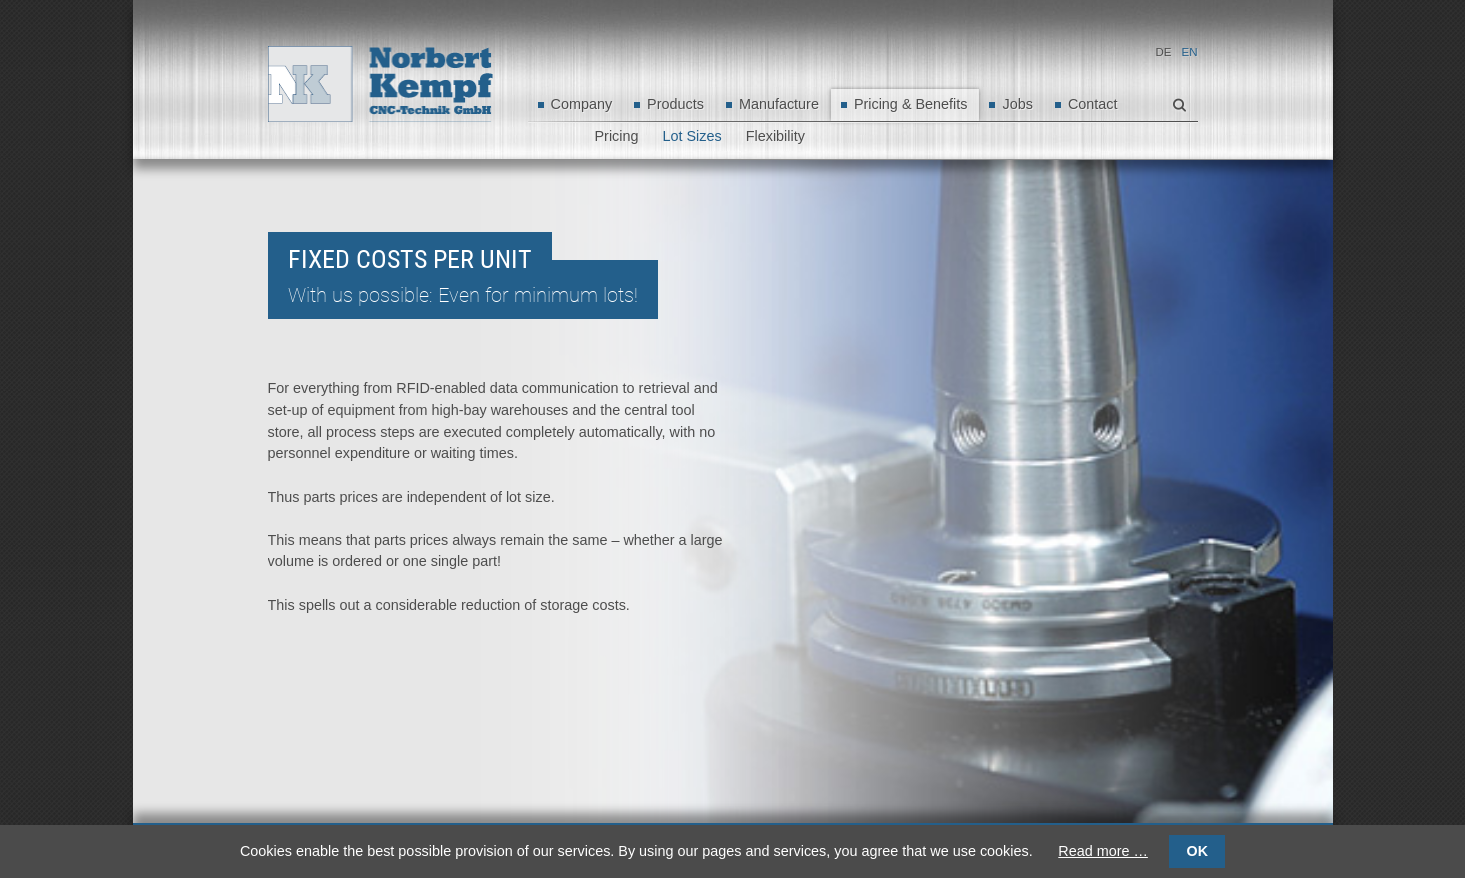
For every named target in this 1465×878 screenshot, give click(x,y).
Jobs (1017, 104)
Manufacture (779, 104)
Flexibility (775, 136)
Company (582, 104)
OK (1197, 851)
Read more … (1103, 851)
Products (675, 104)
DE (1164, 52)
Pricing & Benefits (911, 104)
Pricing (617, 136)
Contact (1093, 104)
